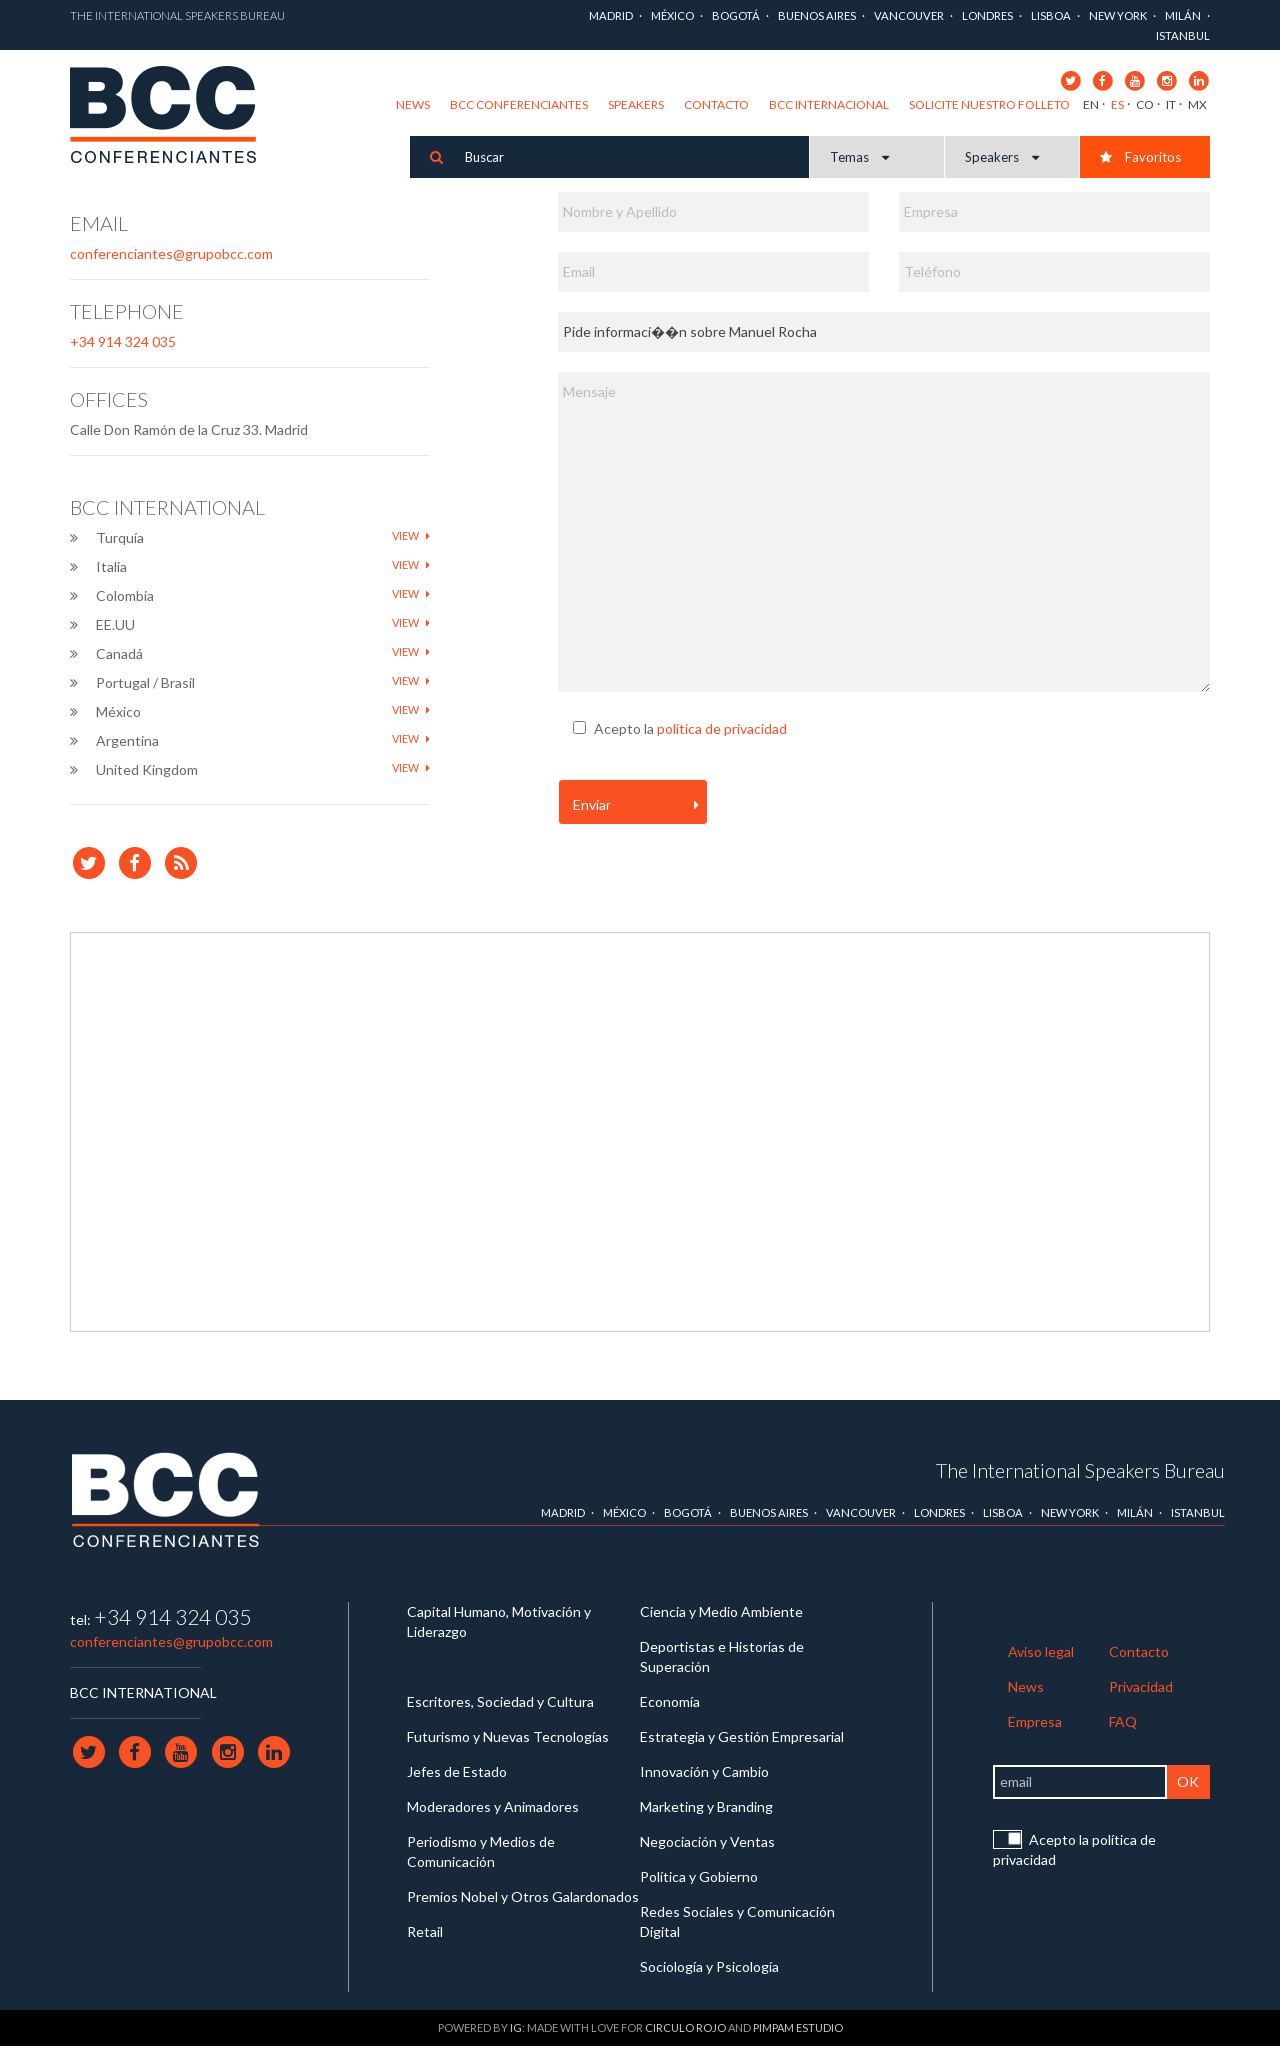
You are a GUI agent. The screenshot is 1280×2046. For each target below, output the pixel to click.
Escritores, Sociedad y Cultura (500, 1701)
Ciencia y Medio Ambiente (721, 1611)
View (411, 535)
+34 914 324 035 (123, 341)
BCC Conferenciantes (519, 104)
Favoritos (1140, 157)
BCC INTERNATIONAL (143, 1692)
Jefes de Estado (457, 1771)
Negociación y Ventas (707, 1841)
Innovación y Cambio (704, 1771)
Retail (425, 1931)
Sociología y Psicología (709, 1966)
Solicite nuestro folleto (989, 104)
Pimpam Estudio (798, 2027)
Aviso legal (1041, 1651)
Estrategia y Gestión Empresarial (742, 1736)
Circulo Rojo (685, 2027)
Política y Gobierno (699, 1876)
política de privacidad (722, 728)
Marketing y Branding (706, 1806)
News (413, 104)
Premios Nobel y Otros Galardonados (523, 1896)
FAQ (1123, 1721)
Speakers (636, 104)
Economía (670, 1701)
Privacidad (1141, 1686)
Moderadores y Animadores (493, 1806)
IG (516, 2027)
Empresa (1035, 1721)
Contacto (716, 104)
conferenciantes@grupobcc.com (171, 253)
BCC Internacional (829, 104)
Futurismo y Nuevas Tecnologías (508, 1736)
